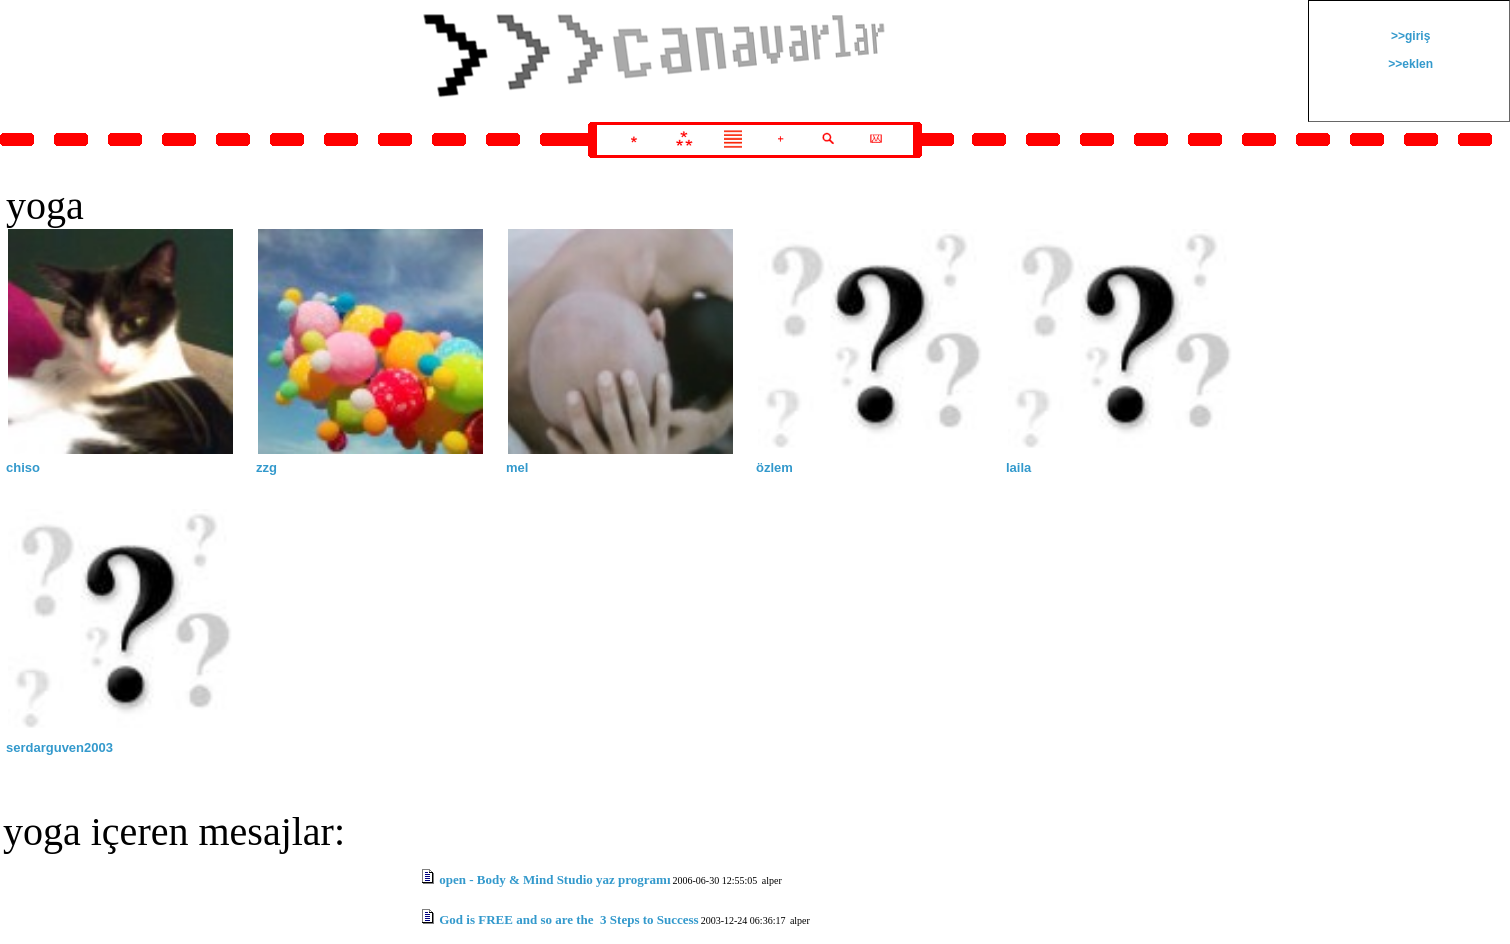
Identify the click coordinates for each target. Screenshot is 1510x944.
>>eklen (1409, 64)
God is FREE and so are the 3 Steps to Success (568, 919)
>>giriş (1409, 36)
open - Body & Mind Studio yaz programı (554, 879)
